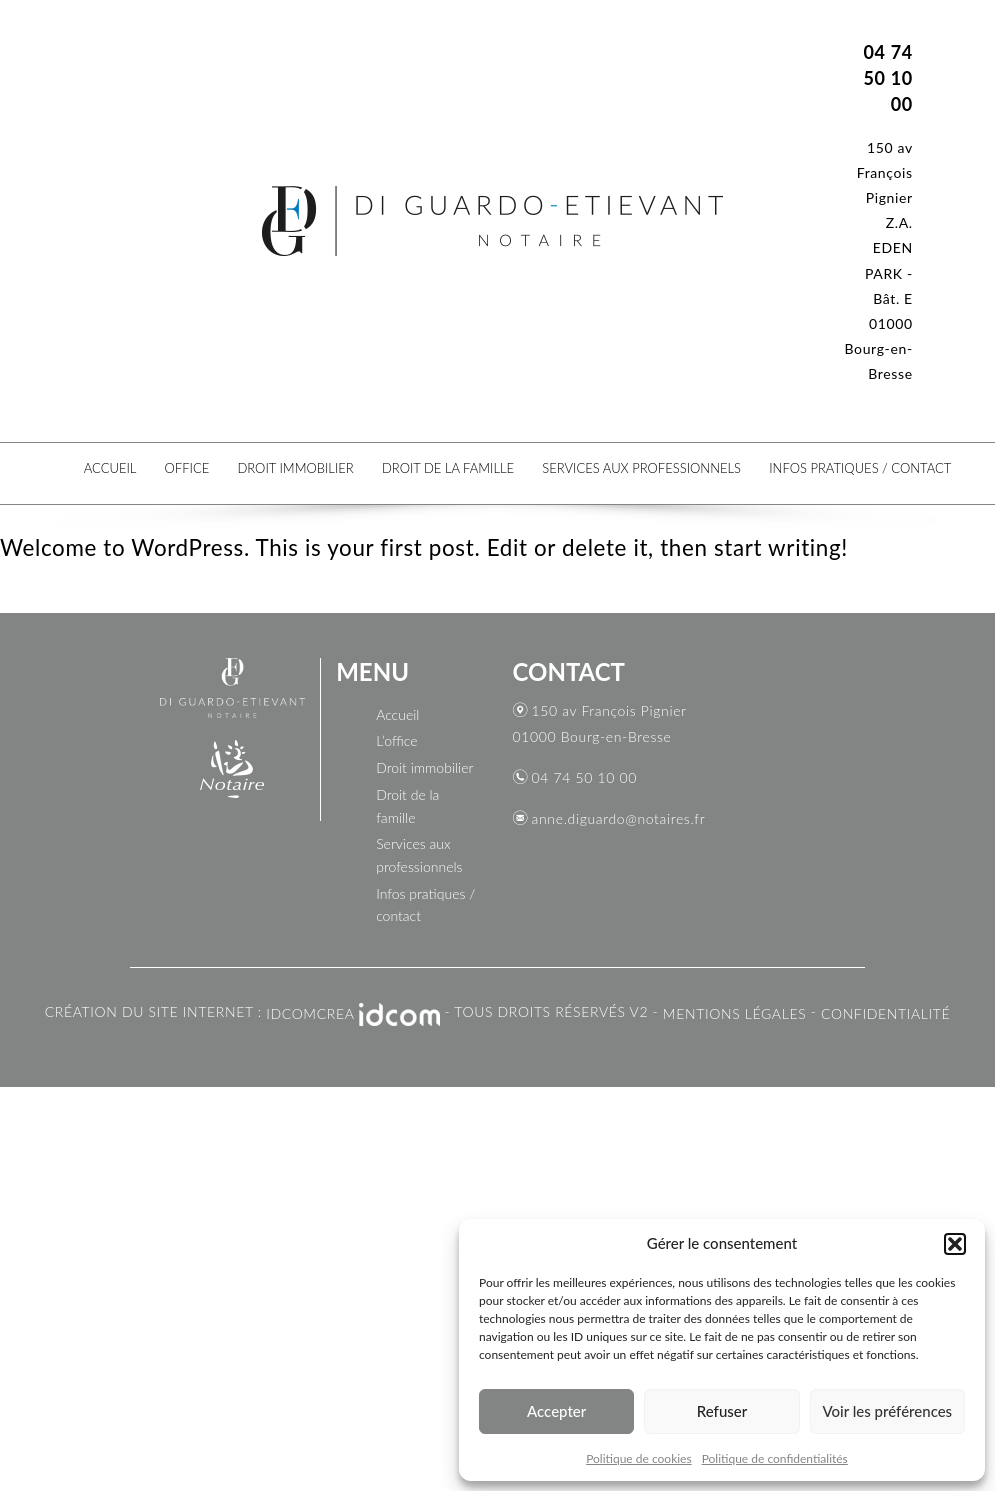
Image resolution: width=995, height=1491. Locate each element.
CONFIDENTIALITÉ (885, 1013)
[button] (955, 1244)
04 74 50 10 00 (584, 777)
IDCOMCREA (310, 1013)
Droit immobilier (296, 467)
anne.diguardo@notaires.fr (619, 818)
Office (187, 467)
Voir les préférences (888, 1411)
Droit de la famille (449, 467)
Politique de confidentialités (775, 1458)
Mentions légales (734, 1013)
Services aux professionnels (642, 467)
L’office (396, 740)
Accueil (110, 467)
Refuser (722, 1411)
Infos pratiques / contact (860, 467)
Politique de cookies (638, 1458)
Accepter (556, 1411)
